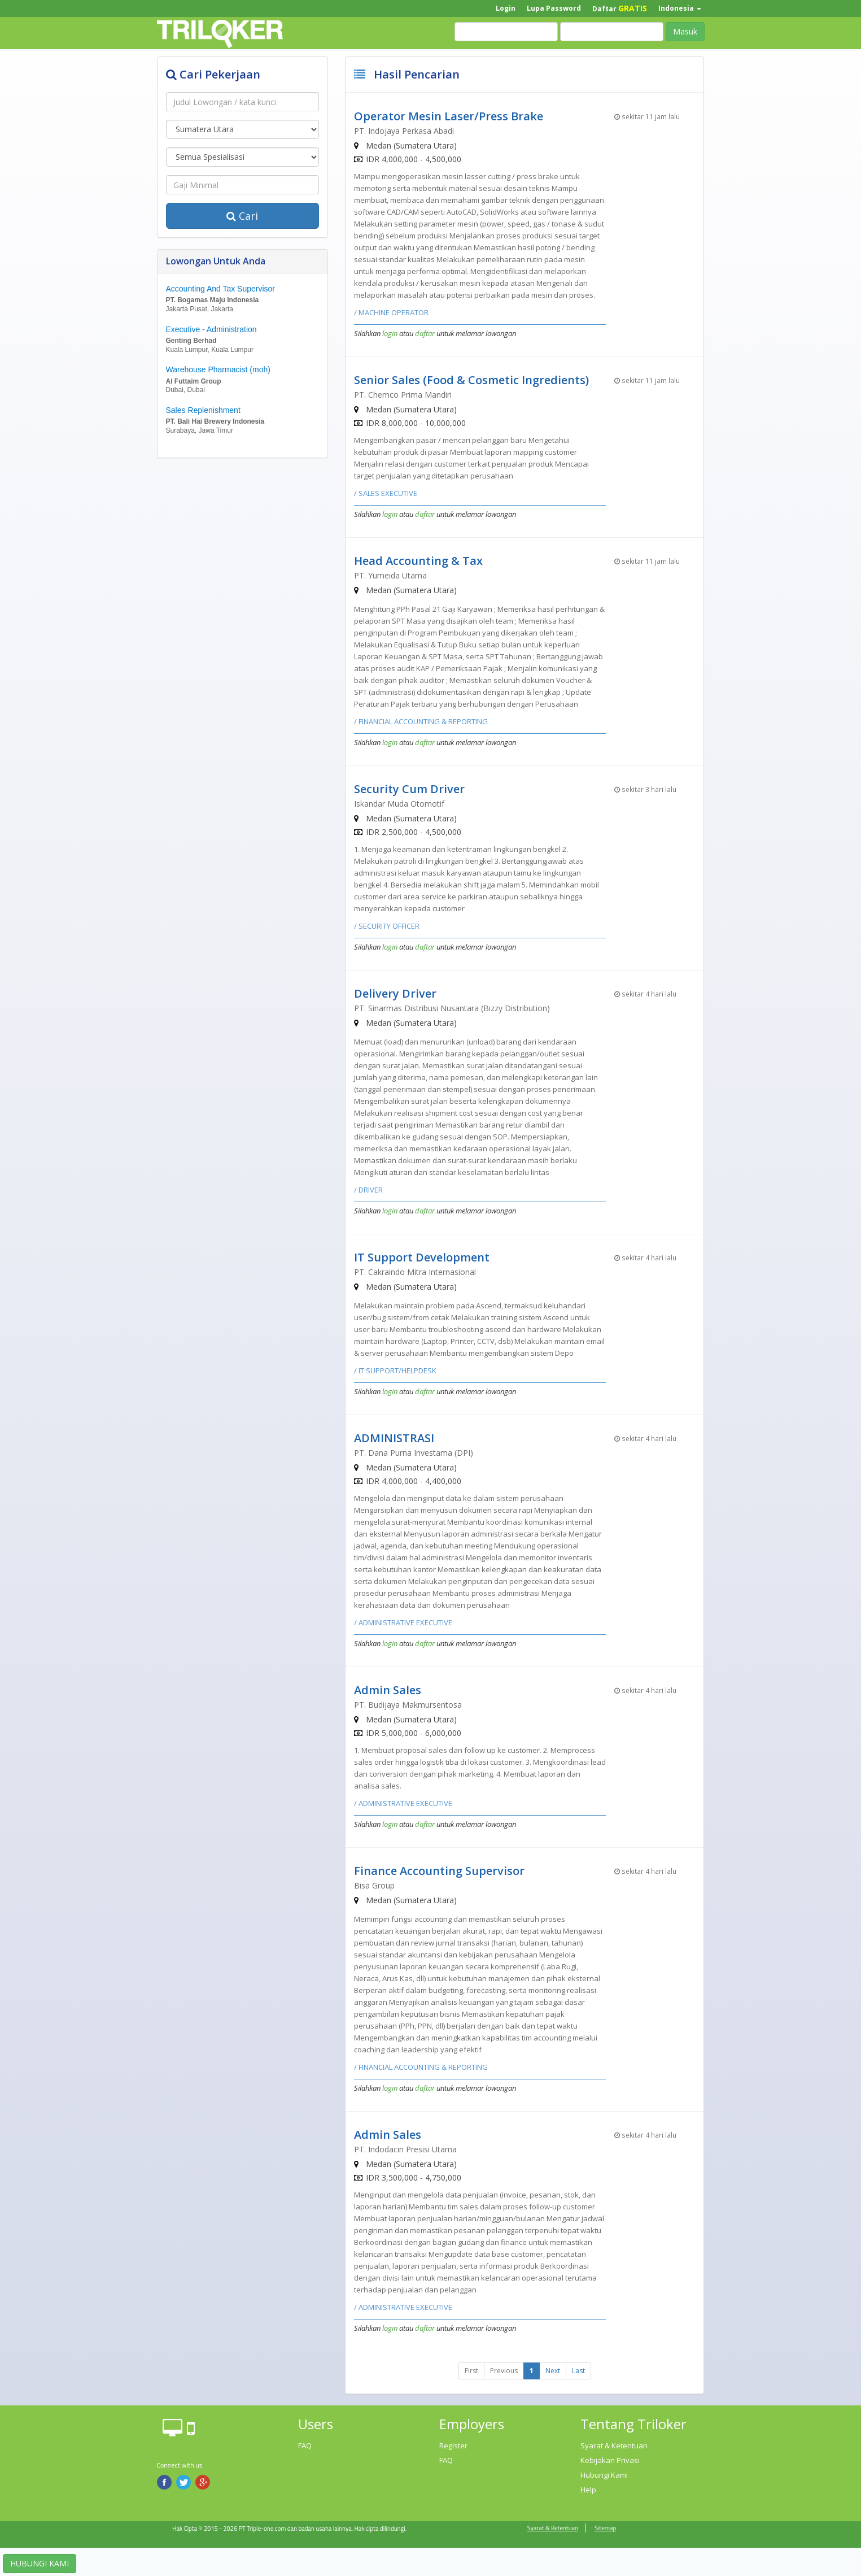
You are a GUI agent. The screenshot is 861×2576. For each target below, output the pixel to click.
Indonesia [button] (679, 8)
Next (552, 2370)
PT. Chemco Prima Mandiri (403, 394)
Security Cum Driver (409, 789)
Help (588, 2489)
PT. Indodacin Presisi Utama (405, 2149)
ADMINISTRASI (394, 1438)
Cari (242, 216)
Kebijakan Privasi (610, 2460)
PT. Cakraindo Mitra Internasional (415, 1272)
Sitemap (605, 2528)
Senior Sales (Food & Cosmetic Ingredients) (471, 380)
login (389, 333)
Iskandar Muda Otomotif (399, 803)
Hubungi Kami (604, 2475)
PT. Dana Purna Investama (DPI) (413, 1452)
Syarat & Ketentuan (614, 2445)
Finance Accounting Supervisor (439, 1871)
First (471, 2370)
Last (578, 2370)
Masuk (685, 31)
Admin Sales (387, 1690)
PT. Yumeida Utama (390, 575)
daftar (425, 333)
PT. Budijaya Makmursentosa (408, 1704)
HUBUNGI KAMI (39, 2563)
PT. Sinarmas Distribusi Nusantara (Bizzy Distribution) (452, 1008)
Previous (504, 2370)
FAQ (305, 2445)
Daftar (619, 8)
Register (453, 2445)
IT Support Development (421, 1257)
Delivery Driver (395, 993)
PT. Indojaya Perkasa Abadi (404, 130)
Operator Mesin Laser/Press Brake (448, 116)
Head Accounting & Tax (418, 561)
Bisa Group (374, 1885)
